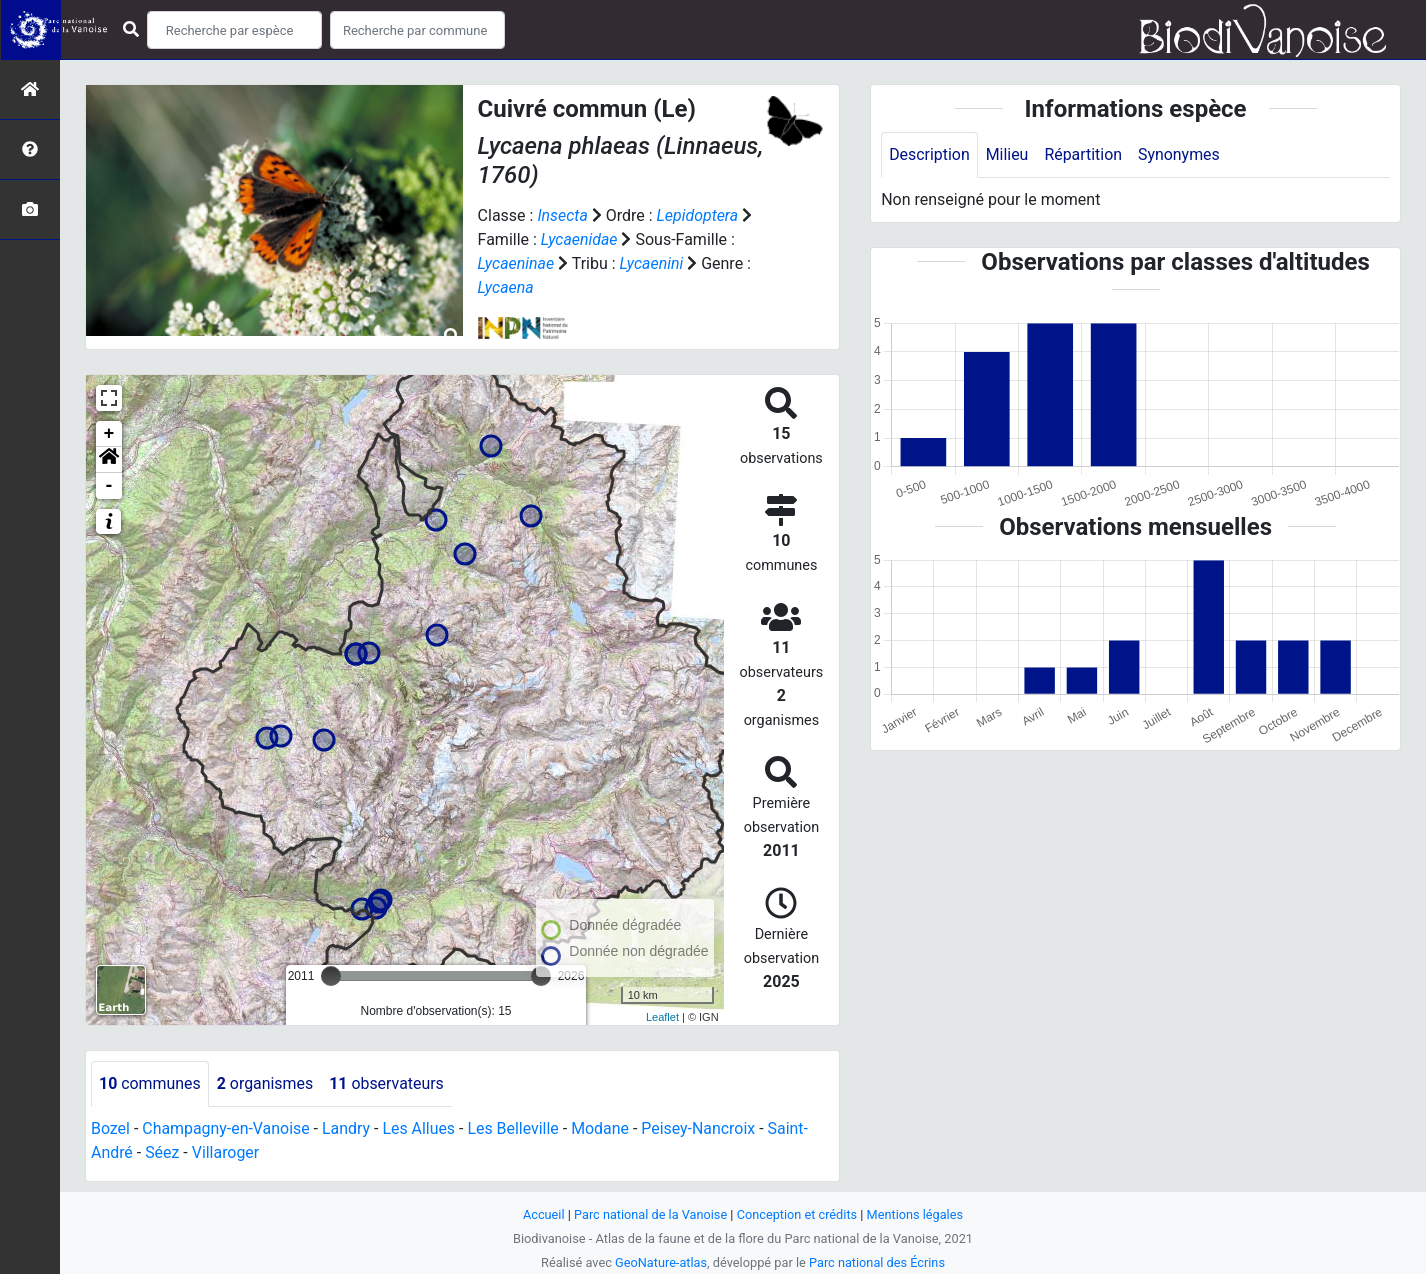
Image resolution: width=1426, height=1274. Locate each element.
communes (150, 1083)
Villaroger (226, 1152)
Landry (347, 1128)
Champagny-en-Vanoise (227, 1128)
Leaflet (662, 1017)
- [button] (109, 486)
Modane (603, 1128)
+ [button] (109, 434)
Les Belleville (515, 1128)
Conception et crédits (797, 1214)
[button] (109, 460)
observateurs (387, 1083)
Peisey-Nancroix (701, 1128)
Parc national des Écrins (877, 1262)
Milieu (1007, 154)
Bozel (110, 1128)
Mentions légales (915, 1214)
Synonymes (1180, 154)
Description (929, 154)
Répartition (1084, 154)
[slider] (331, 976)
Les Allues (420, 1128)
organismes (265, 1083)
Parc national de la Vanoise (650, 1214)
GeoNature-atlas (660, 1262)
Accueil (543, 1214)
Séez (162, 1152)
